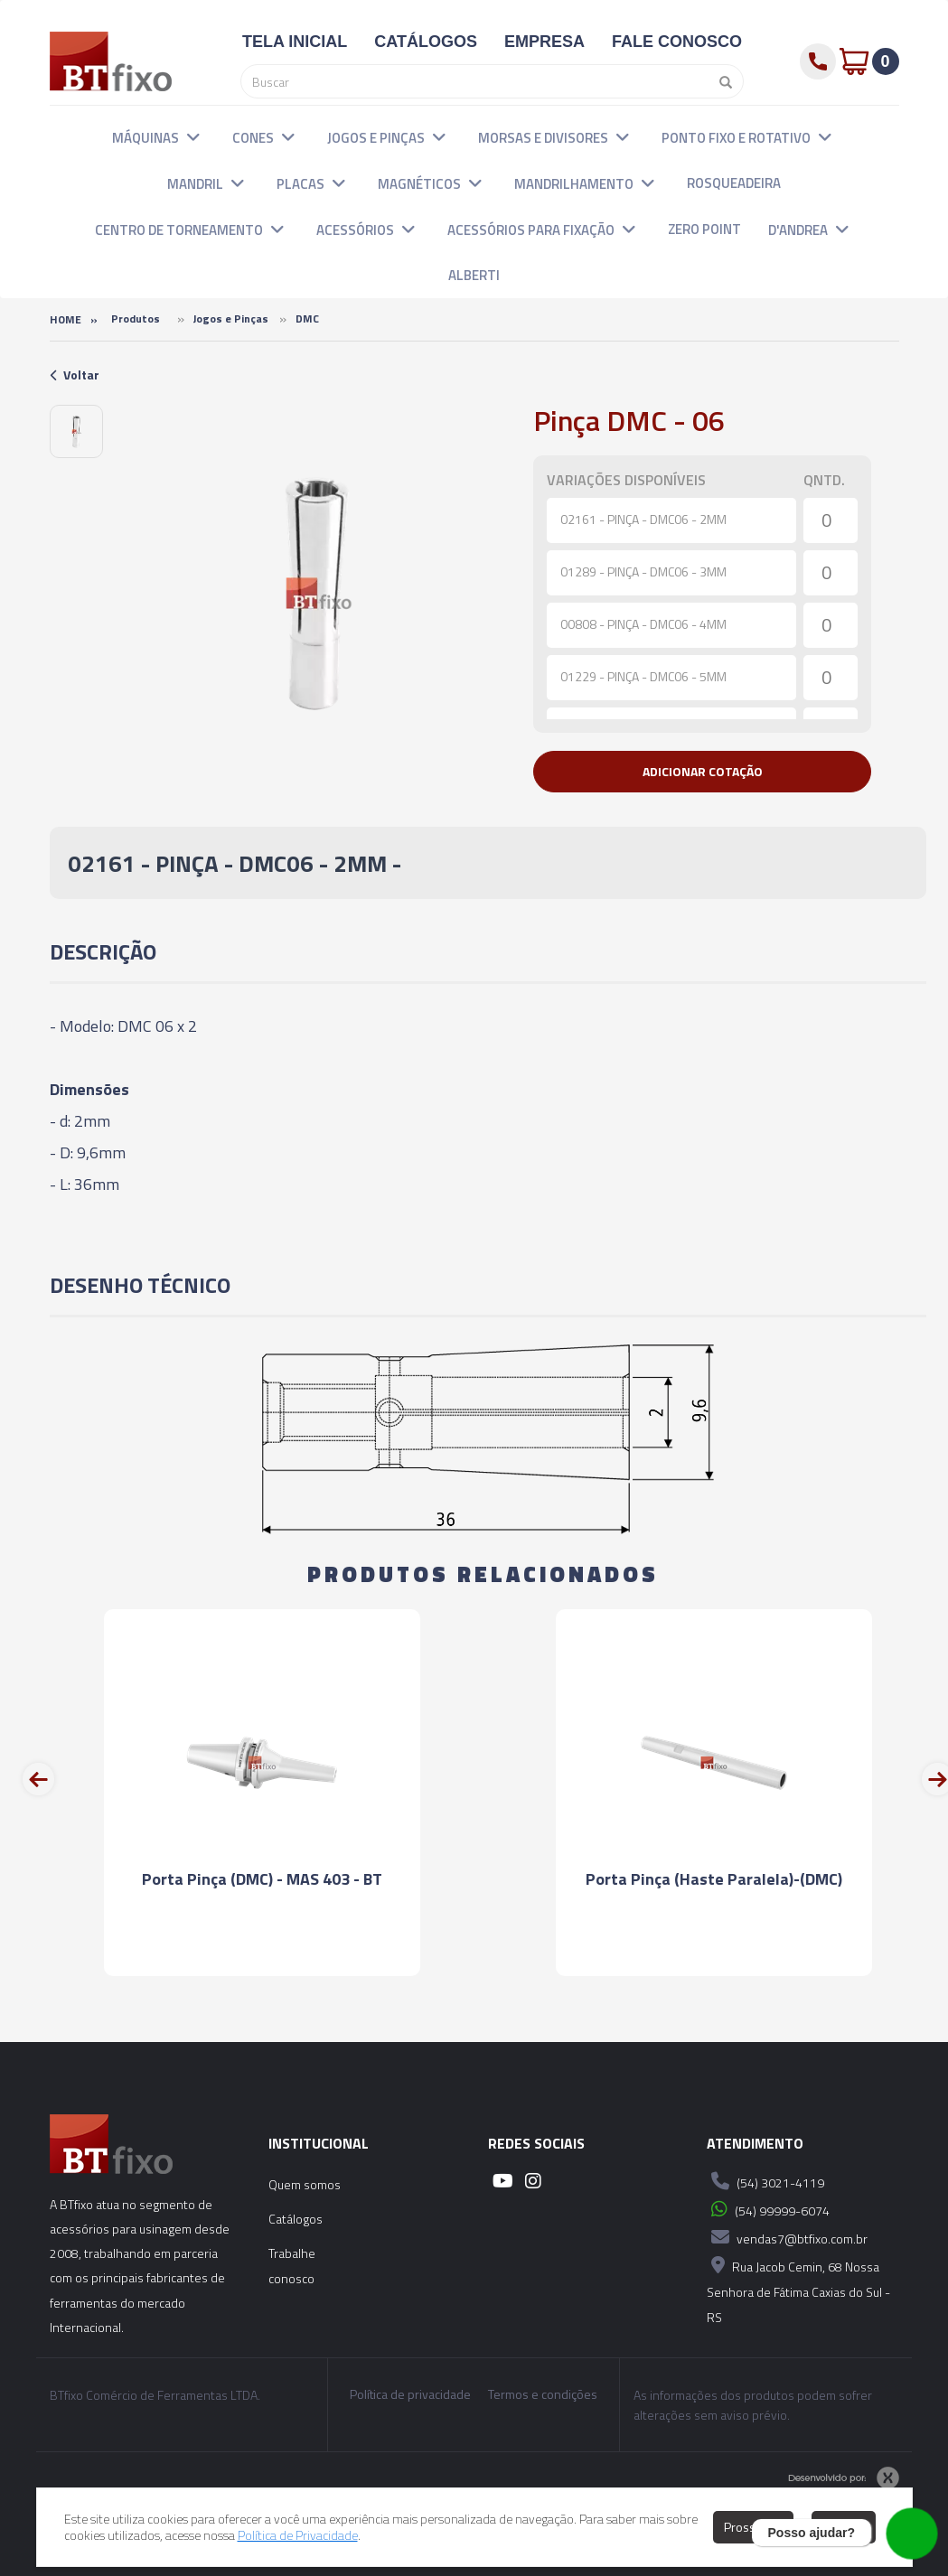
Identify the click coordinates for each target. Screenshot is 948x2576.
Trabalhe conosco (291, 2265)
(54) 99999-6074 (768, 2209)
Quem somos (304, 2184)
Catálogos (295, 2218)
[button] (193, 136)
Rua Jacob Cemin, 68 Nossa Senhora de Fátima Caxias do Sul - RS (798, 2289)
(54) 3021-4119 (765, 2181)
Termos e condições (542, 2394)
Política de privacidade (410, 2394)
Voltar (74, 374)
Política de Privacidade (298, 2534)
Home (65, 319)
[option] (76, 431)
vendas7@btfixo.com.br (787, 2237)
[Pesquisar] (721, 81)
